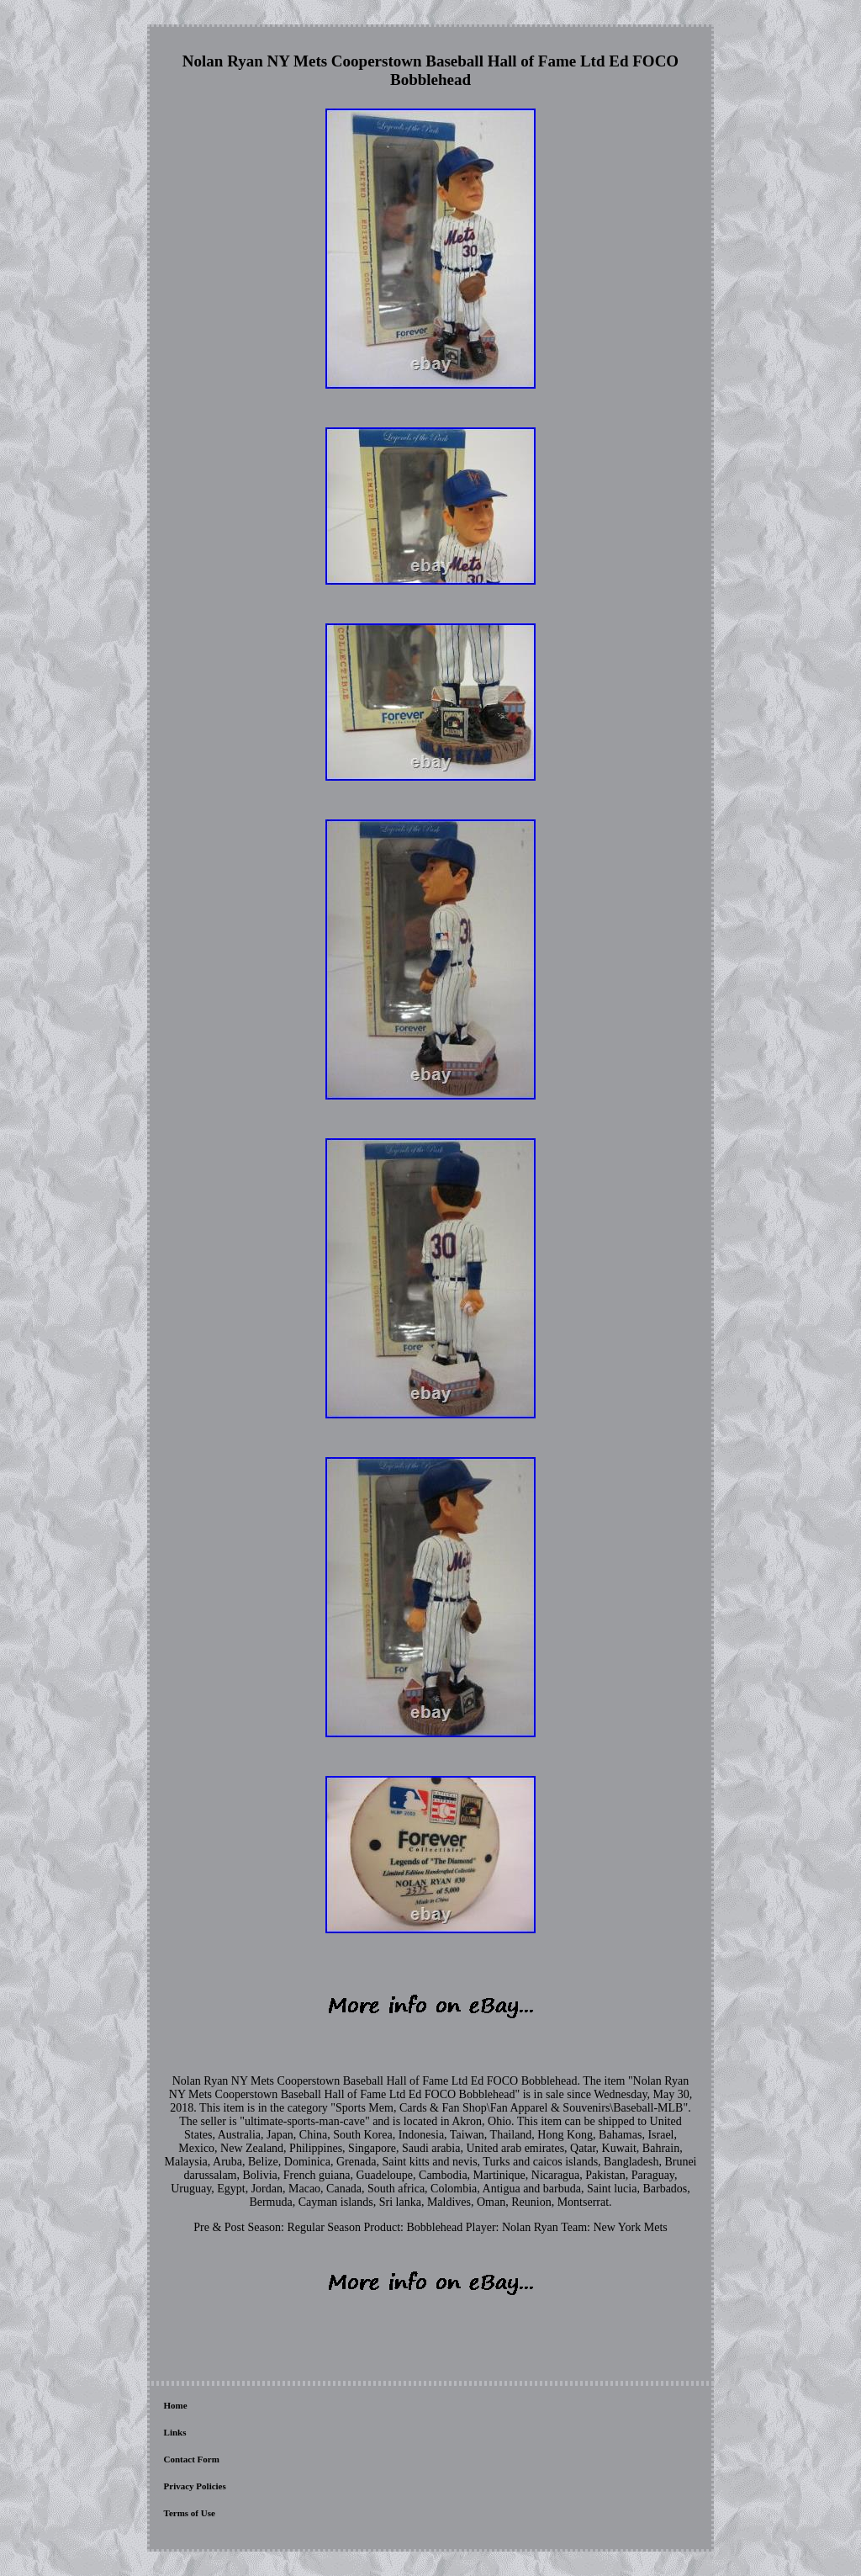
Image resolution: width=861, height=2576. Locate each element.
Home (176, 2405)
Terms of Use (189, 2513)
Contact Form (191, 2459)
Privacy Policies (195, 2486)
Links (175, 2432)
